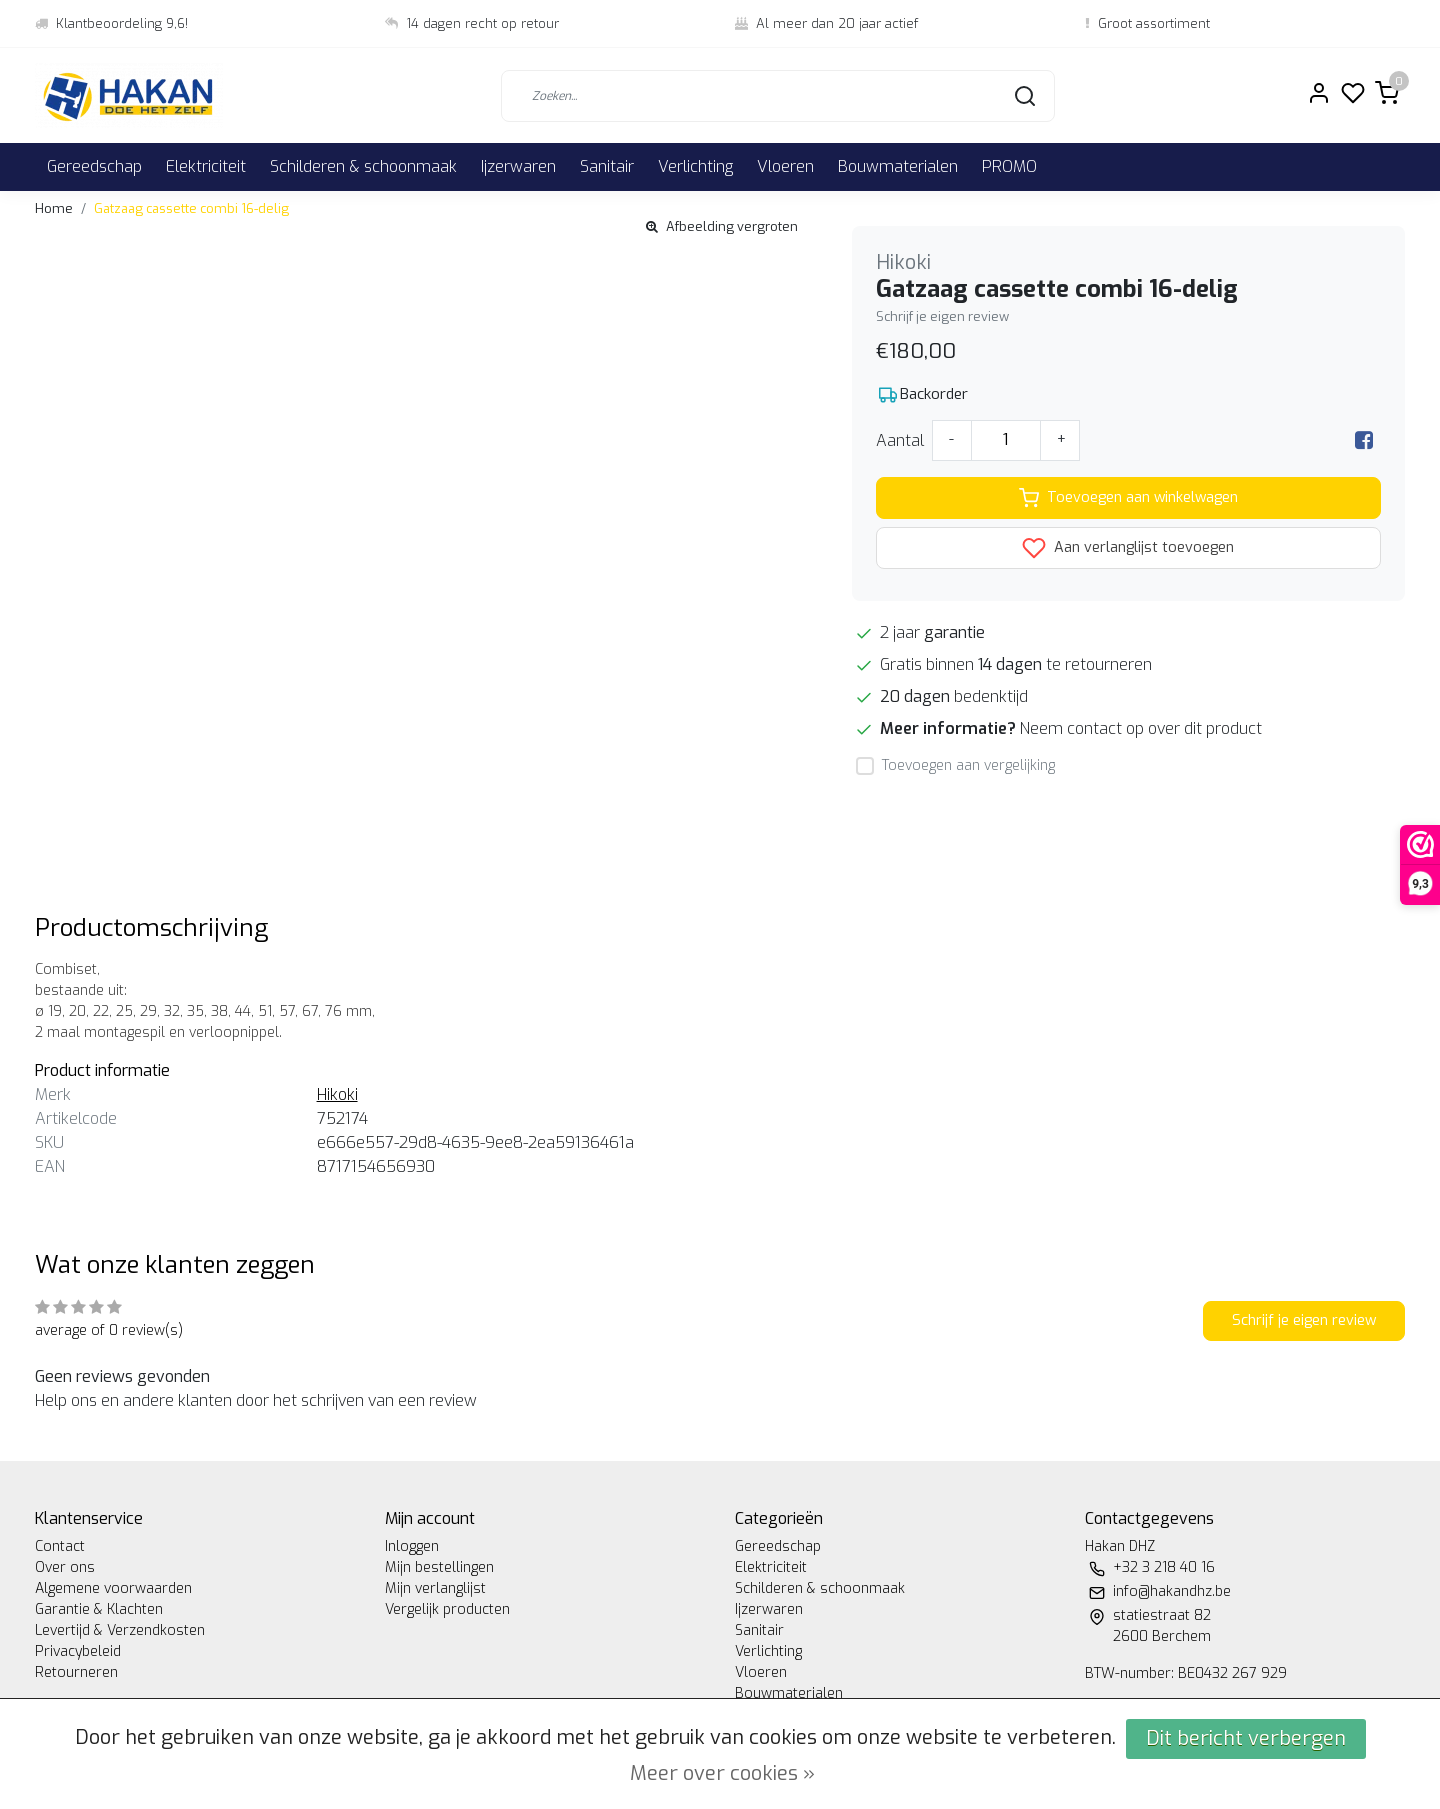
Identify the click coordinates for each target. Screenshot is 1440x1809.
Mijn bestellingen (439, 1567)
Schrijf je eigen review (942, 316)
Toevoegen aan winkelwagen (1128, 498)
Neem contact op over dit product (1141, 728)
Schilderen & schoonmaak (363, 166)
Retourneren (76, 1672)
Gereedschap (94, 166)
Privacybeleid (78, 1651)
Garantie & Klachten (99, 1609)
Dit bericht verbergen (1246, 1738)
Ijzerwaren (518, 166)
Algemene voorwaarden (113, 1588)
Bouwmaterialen (898, 166)
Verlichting (695, 166)
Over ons (65, 1567)
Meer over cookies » (722, 1773)
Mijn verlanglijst (435, 1588)
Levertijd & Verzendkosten (120, 1630)
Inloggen (412, 1546)
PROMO (1009, 166)
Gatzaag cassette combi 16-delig (191, 208)
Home (54, 208)
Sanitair (607, 166)
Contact (60, 1546)
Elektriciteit (206, 166)
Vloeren (785, 166)
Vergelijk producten (447, 1609)
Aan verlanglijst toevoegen (1128, 548)
